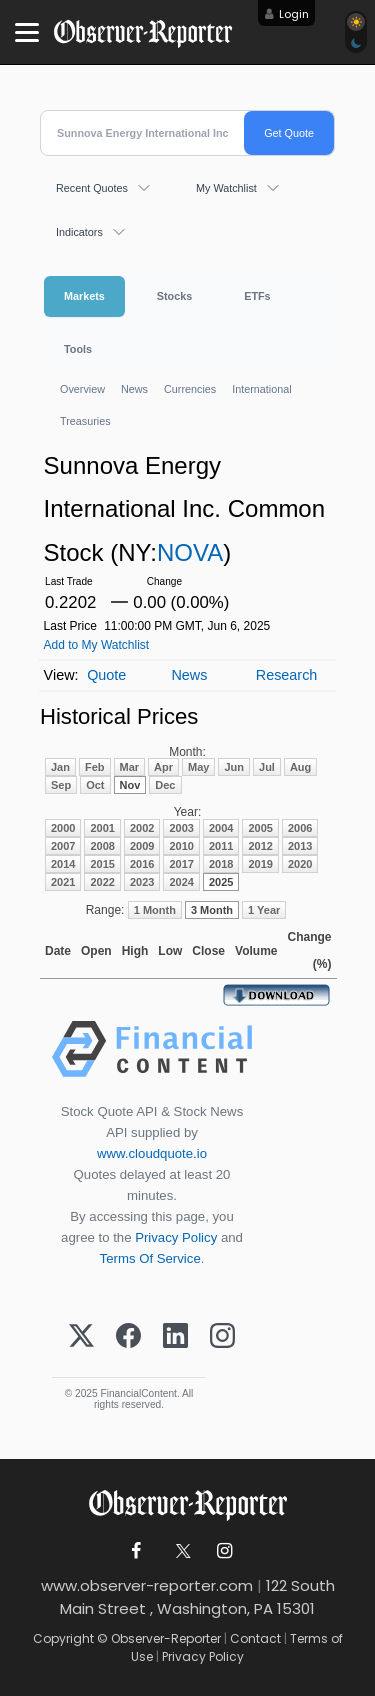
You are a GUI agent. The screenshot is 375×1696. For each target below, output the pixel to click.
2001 (102, 828)
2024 (181, 882)
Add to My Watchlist (97, 645)
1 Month (155, 910)
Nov (130, 785)
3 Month (212, 910)
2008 (102, 846)
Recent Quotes (92, 188)
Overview (82, 389)
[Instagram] (222, 1337)
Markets (84, 296)
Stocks (174, 296)
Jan (60, 767)
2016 (142, 864)
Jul (267, 767)
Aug (300, 767)
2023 (142, 882)
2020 (300, 864)
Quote (106, 675)
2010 (181, 846)
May (198, 767)
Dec (165, 785)
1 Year (264, 910)
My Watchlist (226, 188)
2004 (221, 828)
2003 (181, 828)
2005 (260, 828)
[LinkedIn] (175, 1337)
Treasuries (85, 421)
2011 (221, 846)
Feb (95, 767)
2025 (221, 882)
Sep (61, 785)
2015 (102, 864)
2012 (260, 846)
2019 (260, 864)
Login (294, 14)
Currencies (190, 389)
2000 (63, 828)
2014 (63, 864)
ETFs (257, 296)
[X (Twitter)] (81, 1337)
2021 (63, 882)
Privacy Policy (176, 1237)
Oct (95, 785)
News (134, 389)
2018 (221, 864)
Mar (130, 767)
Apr (163, 767)
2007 (63, 846)
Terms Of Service (150, 1258)
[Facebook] (128, 1337)
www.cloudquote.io (152, 1153)
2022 (102, 882)
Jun (234, 767)
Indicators (79, 232)
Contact (255, 1638)
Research (287, 675)
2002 (142, 828)
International (261, 389)
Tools (78, 349)
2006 (300, 828)
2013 (300, 846)
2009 (142, 846)
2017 (181, 864)
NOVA (190, 552)
